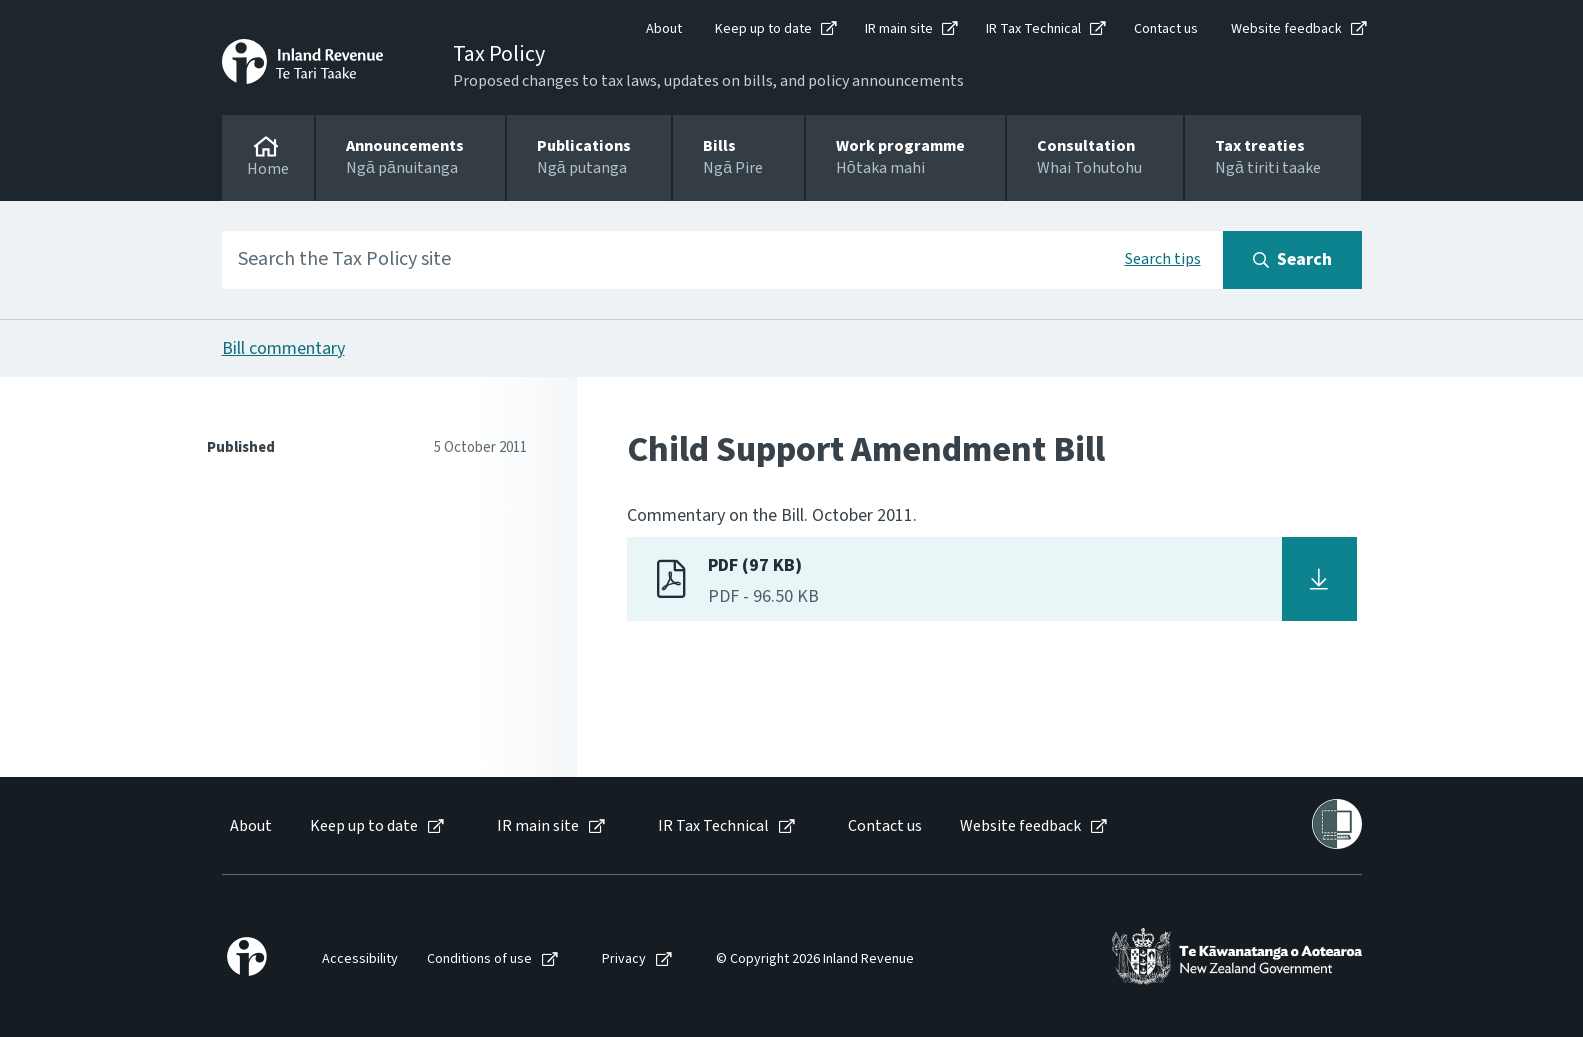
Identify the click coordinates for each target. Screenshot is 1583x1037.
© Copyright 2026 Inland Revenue (815, 959)
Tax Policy (499, 54)
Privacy (624, 959)
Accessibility (360, 959)
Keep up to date (763, 29)
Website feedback (1286, 29)
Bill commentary (283, 348)
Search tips (1163, 259)
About (664, 29)
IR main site (899, 29)
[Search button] (1292, 260)
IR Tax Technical (1033, 29)
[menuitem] (249, 826)
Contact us (1166, 29)
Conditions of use (479, 959)
